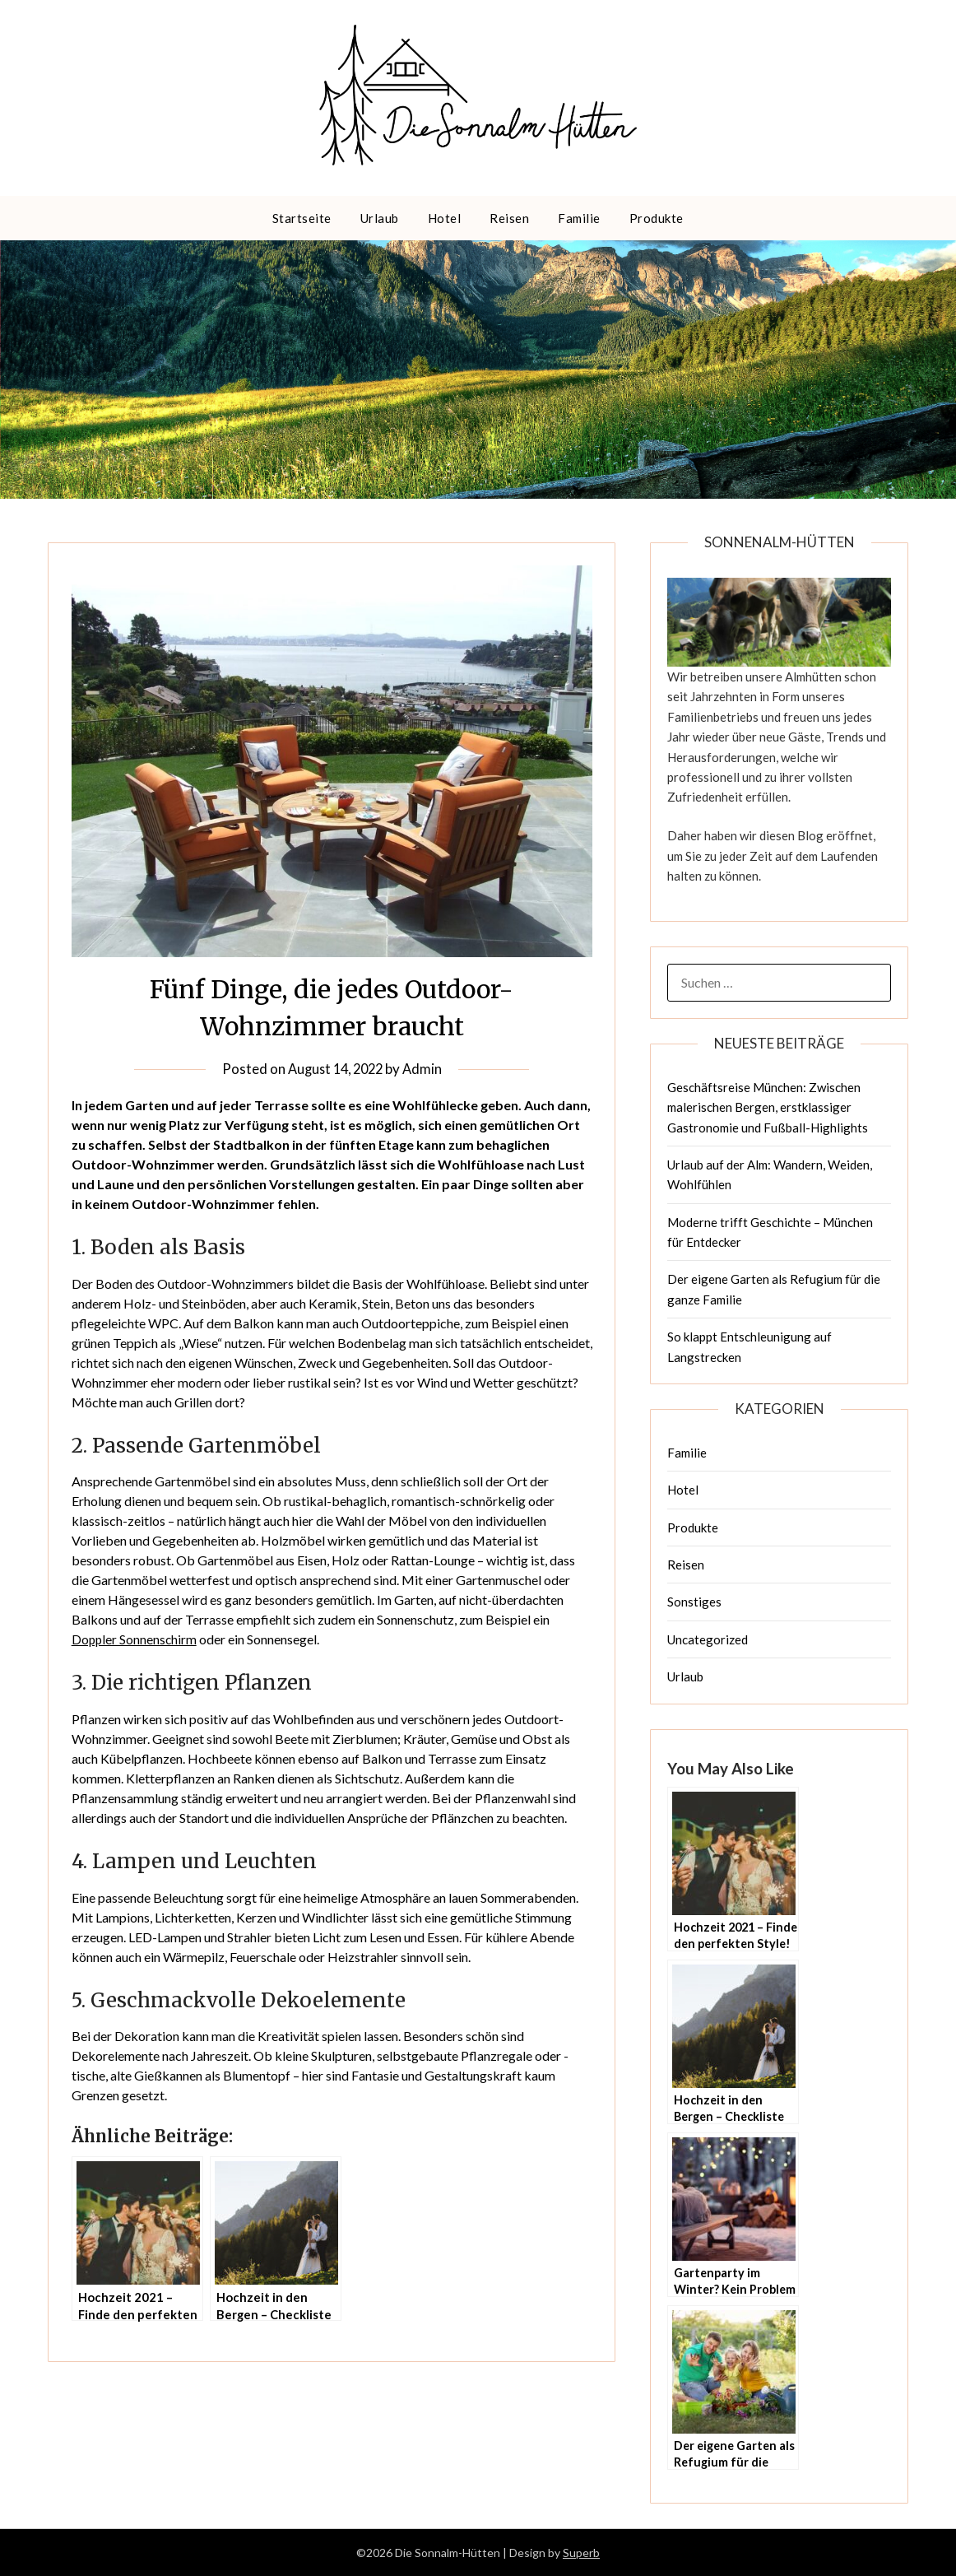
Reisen (509, 218)
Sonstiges (694, 1601)
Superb (581, 2553)
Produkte (656, 218)
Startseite (302, 218)
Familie (579, 218)
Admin (426, 1068)
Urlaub (379, 218)
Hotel (445, 218)
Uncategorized (707, 1639)
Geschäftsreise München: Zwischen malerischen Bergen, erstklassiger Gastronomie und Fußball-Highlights (767, 1107)
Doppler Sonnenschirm (135, 1639)
